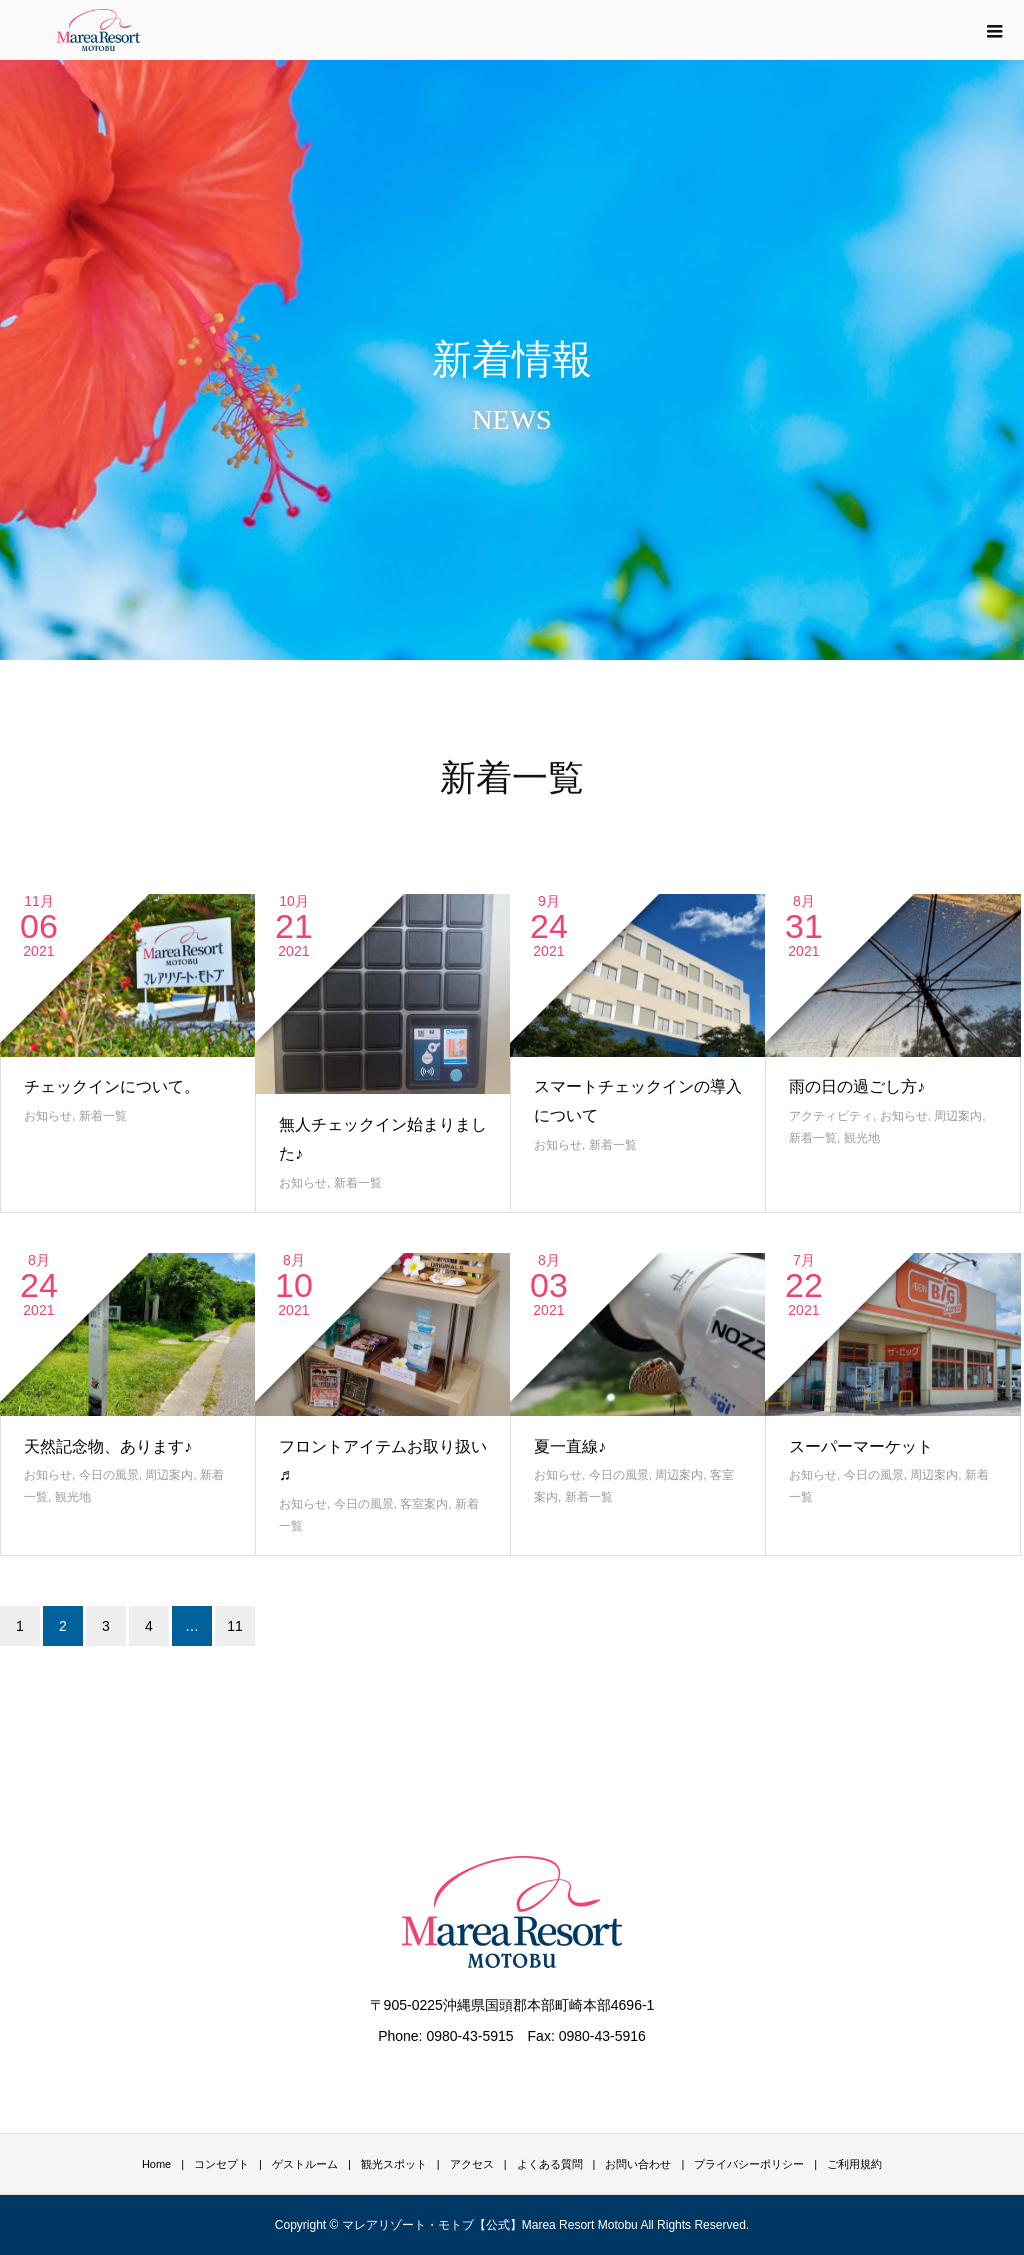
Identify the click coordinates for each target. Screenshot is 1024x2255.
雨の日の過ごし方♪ (857, 1086)
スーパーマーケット (861, 1446)
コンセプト (221, 2164)
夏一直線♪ (570, 1446)
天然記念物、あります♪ (108, 1446)
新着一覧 (103, 1116)
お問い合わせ (638, 2164)
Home (156, 2164)
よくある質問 (550, 2164)
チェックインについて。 (112, 1086)
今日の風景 (109, 1475)
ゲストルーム (305, 2164)
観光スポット (394, 2164)
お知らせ (48, 1116)
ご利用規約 (854, 2164)
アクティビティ (831, 1116)
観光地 (862, 1138)
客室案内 (424, 1504)
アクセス (472, 2164)
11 (235, 1626)
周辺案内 (958, 1116)
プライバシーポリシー (749, 2164)
